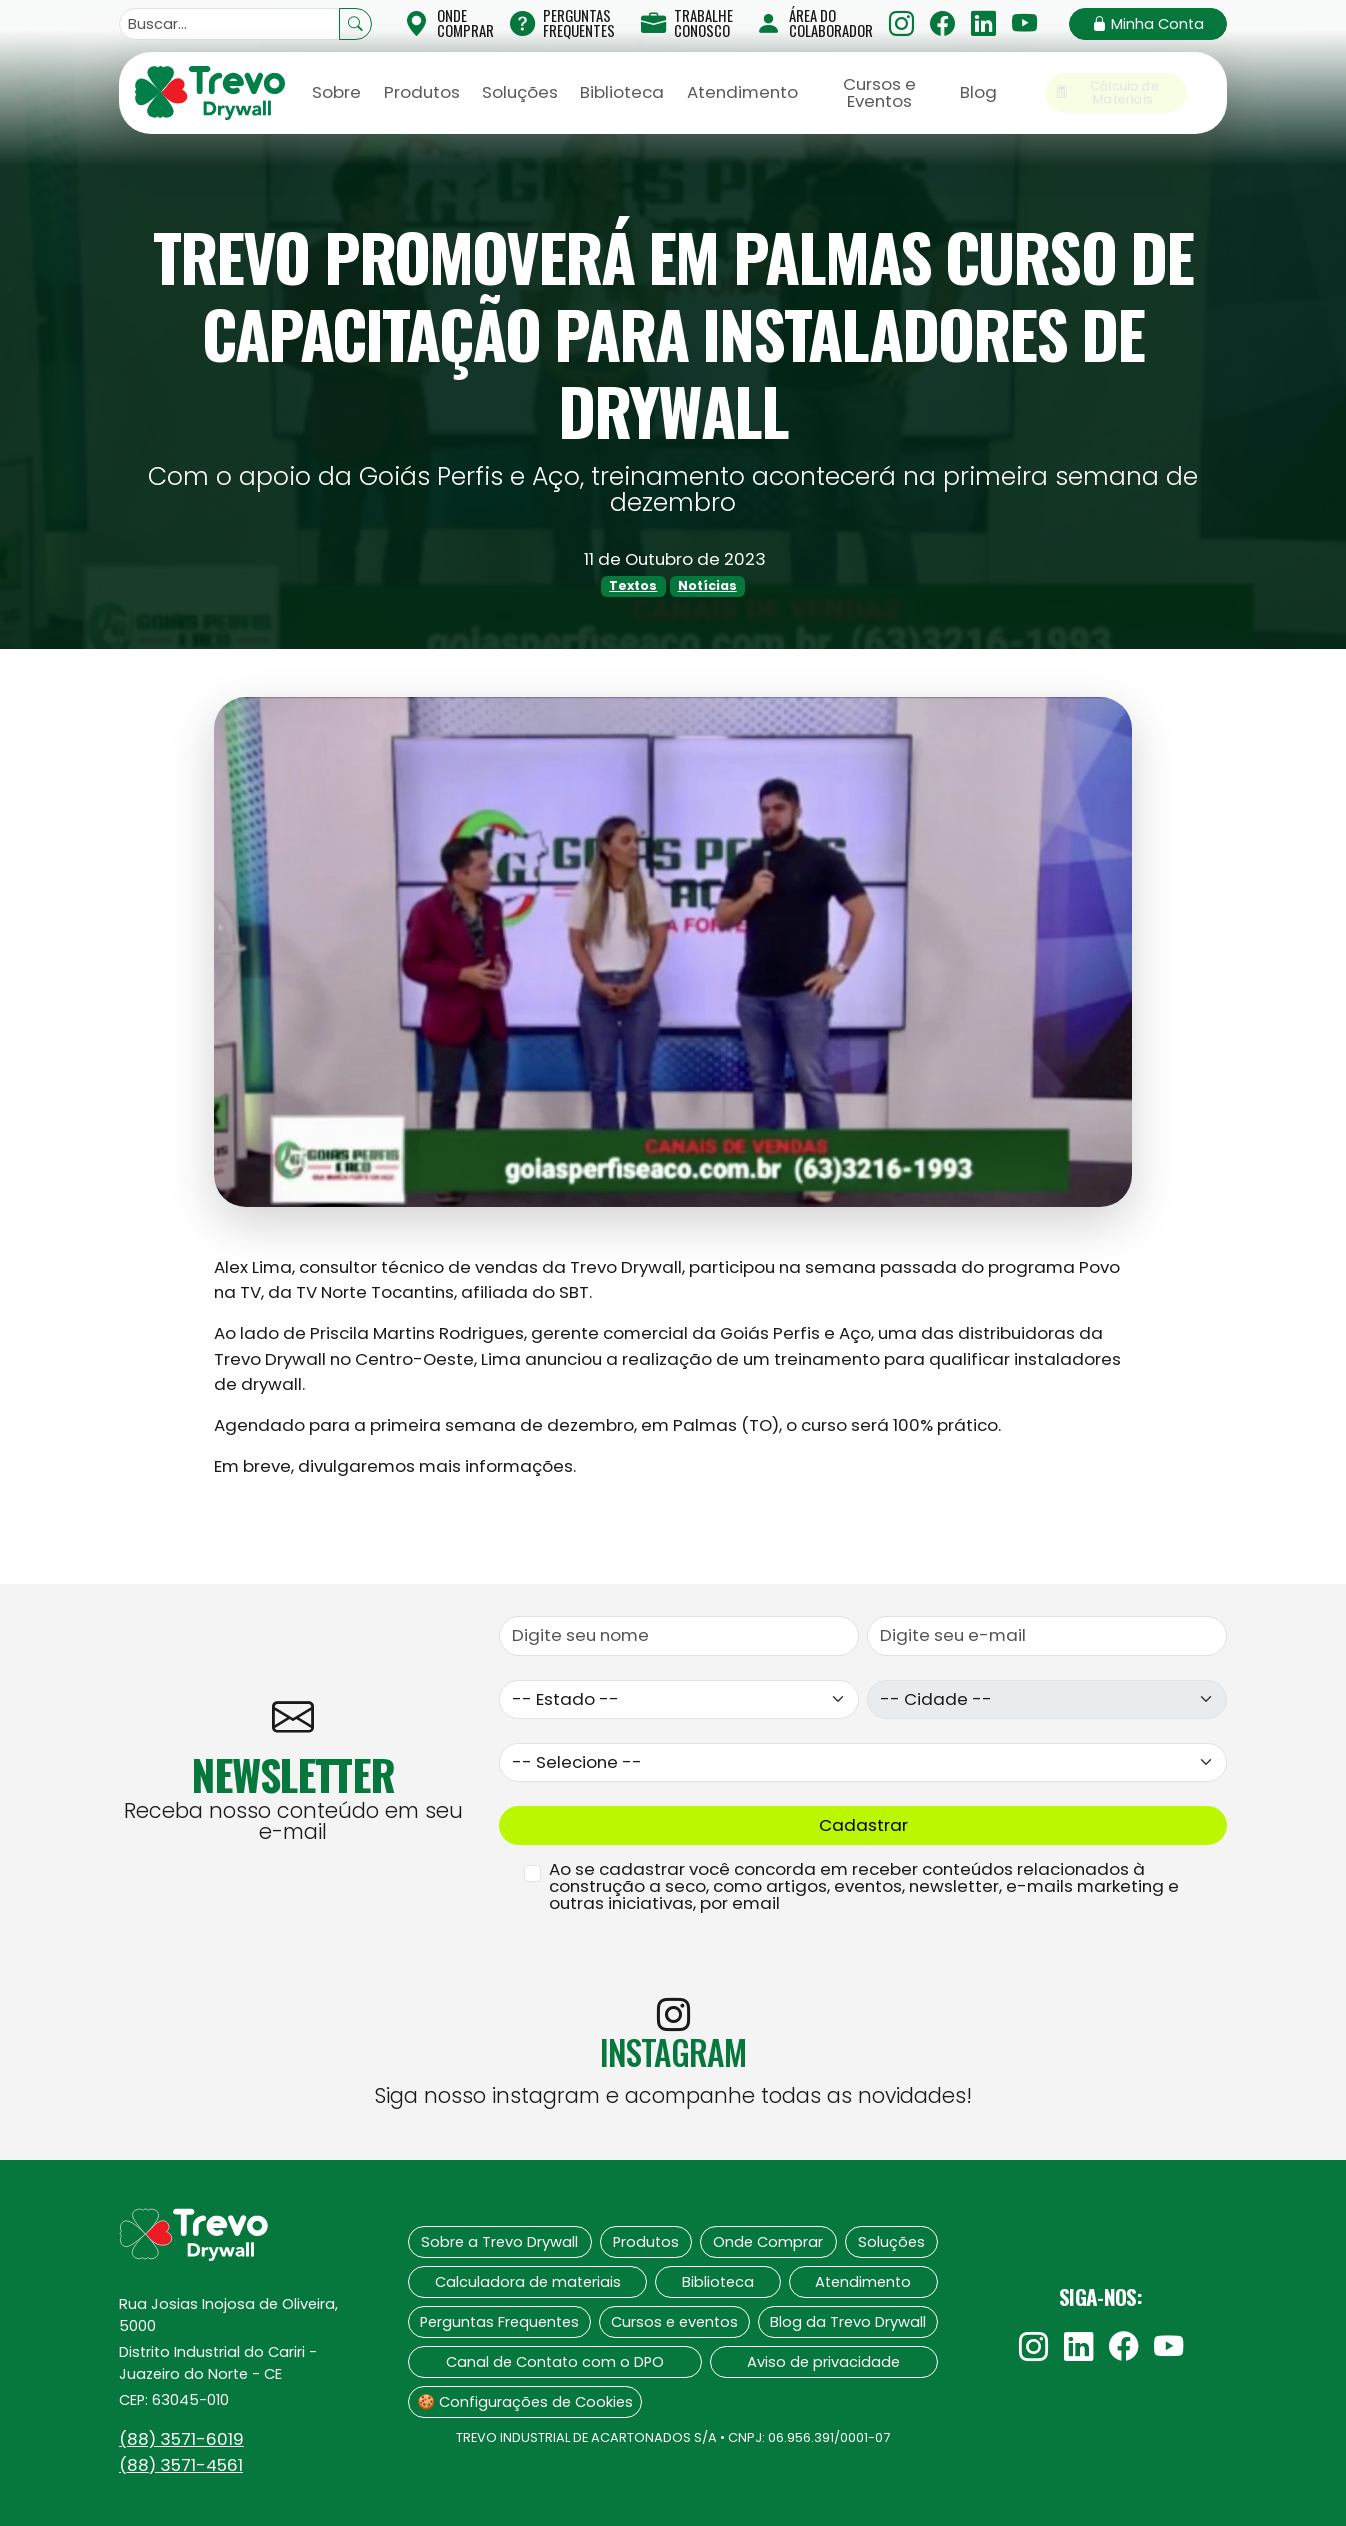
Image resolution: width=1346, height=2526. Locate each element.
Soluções (520, 92)
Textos (633, 585)
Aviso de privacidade (823, 2362)
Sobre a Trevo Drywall (499, 2242)
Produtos (422, 92)
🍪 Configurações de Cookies (525, 2402)
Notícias (707, 585)
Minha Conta (1148, 24)
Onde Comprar (768, 2242)
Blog (978, 92)
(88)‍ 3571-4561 (181, 2465)
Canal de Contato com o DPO (555, 2362)
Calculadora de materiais (528, 2282)
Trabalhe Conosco (687, 22)
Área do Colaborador (814, 22)
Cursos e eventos (674, 2322)
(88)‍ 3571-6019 (181, 2439)
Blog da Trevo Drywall (848, 2322)
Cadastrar (863, 1825)
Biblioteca (622, 92)
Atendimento (742, 92)
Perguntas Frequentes (562, 22)
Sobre (336, 92)
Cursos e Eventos (879, 92)
